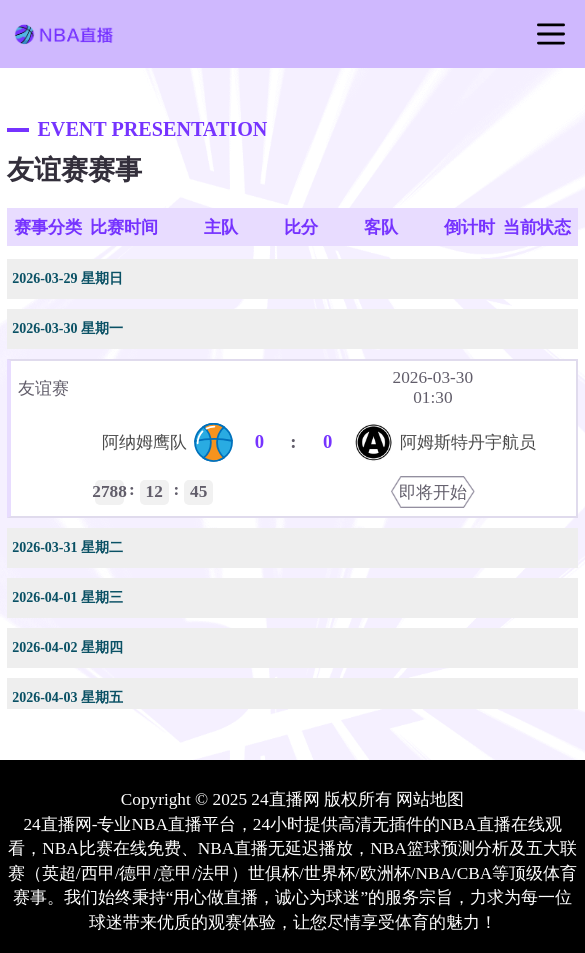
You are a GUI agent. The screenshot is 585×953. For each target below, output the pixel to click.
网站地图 (430, 799)
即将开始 (433, 492)
